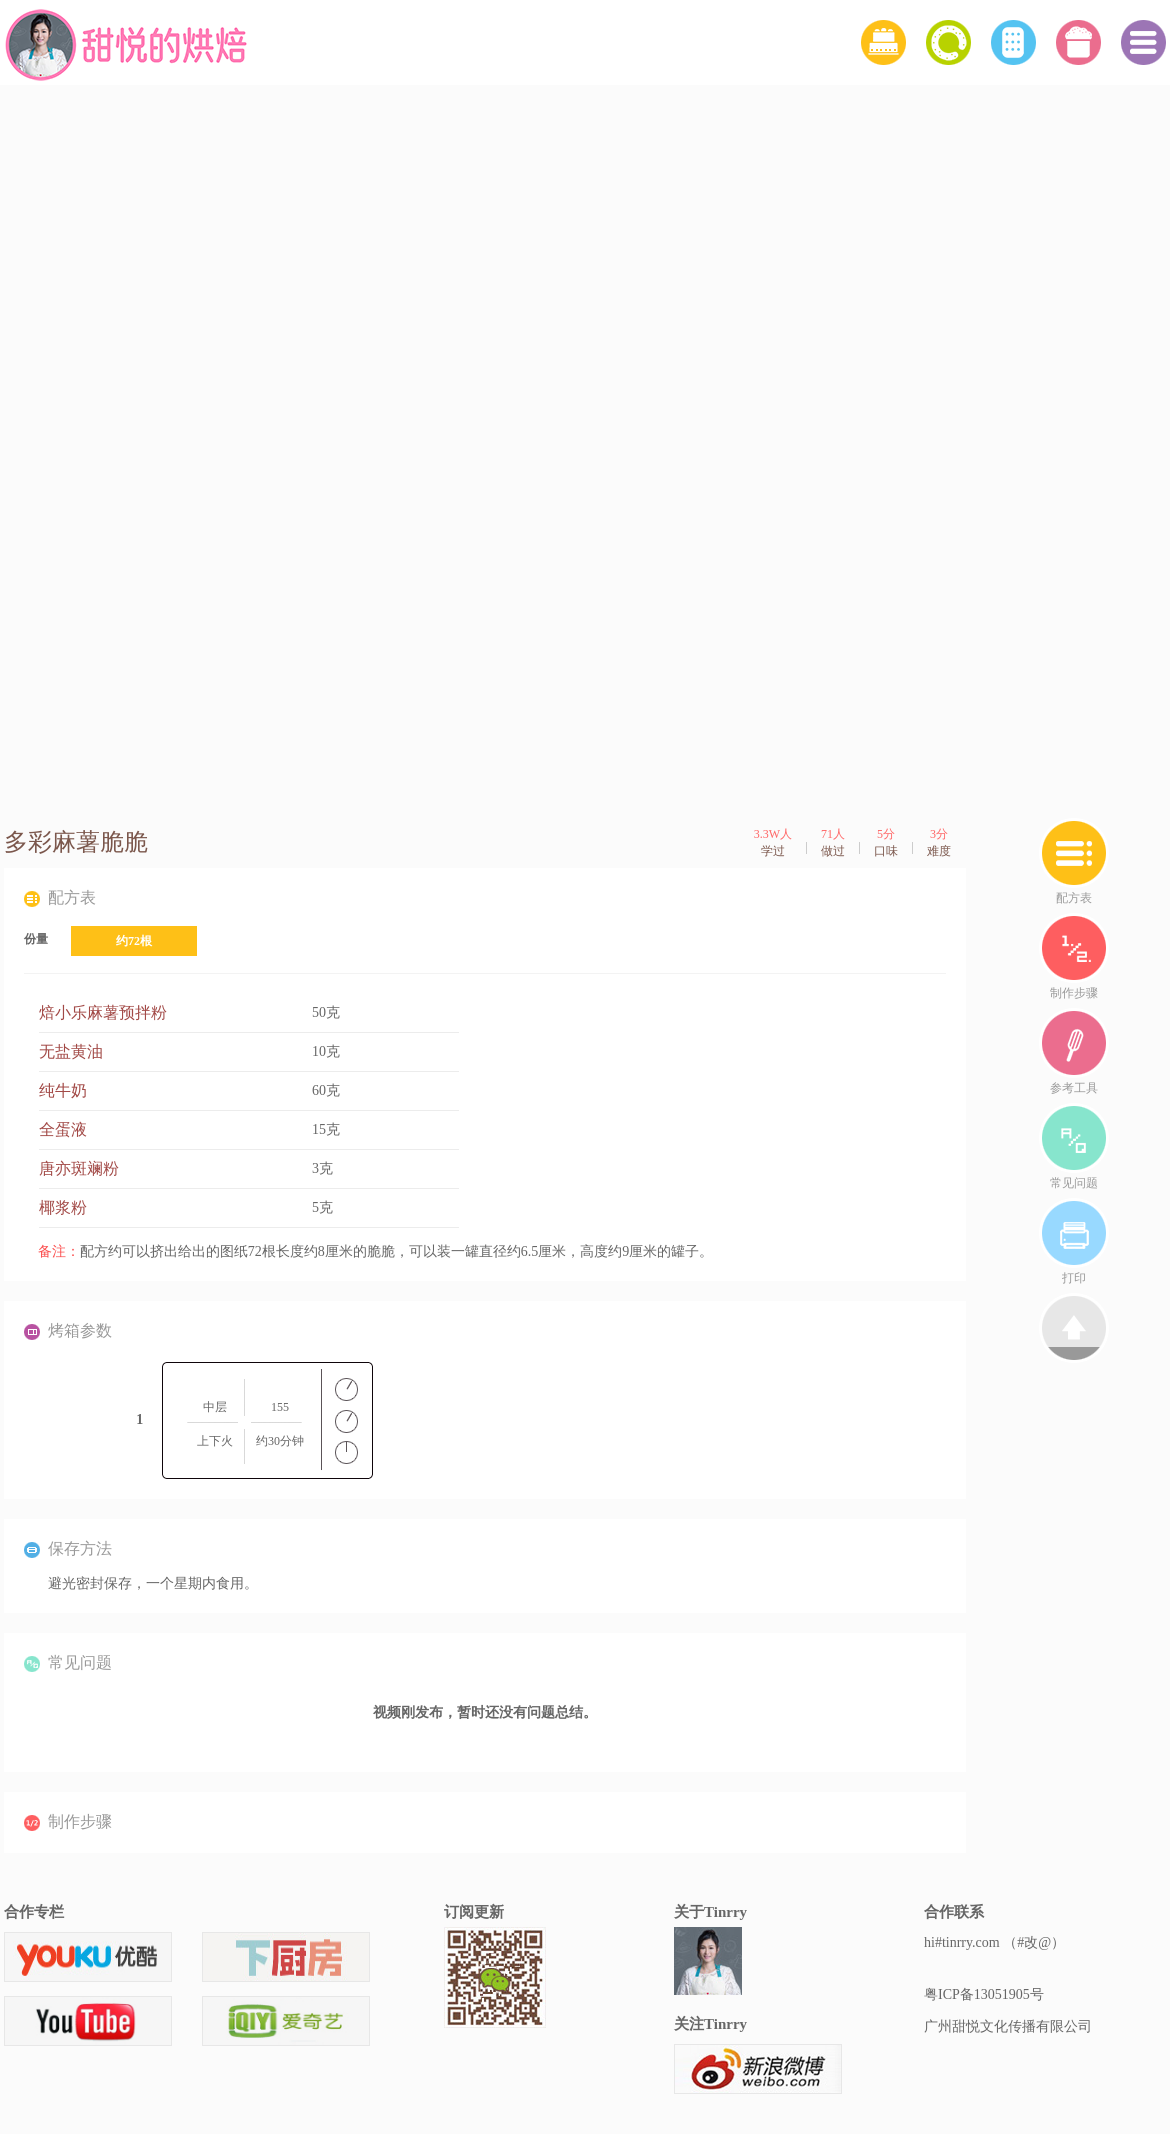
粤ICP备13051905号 (984, 1994)
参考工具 (1074, 1051)
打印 (1074, 1241)
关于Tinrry (710, 1912)
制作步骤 (1074, 956)
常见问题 (1074, 1146)
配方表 (1074, 861)
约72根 (134, 941)
